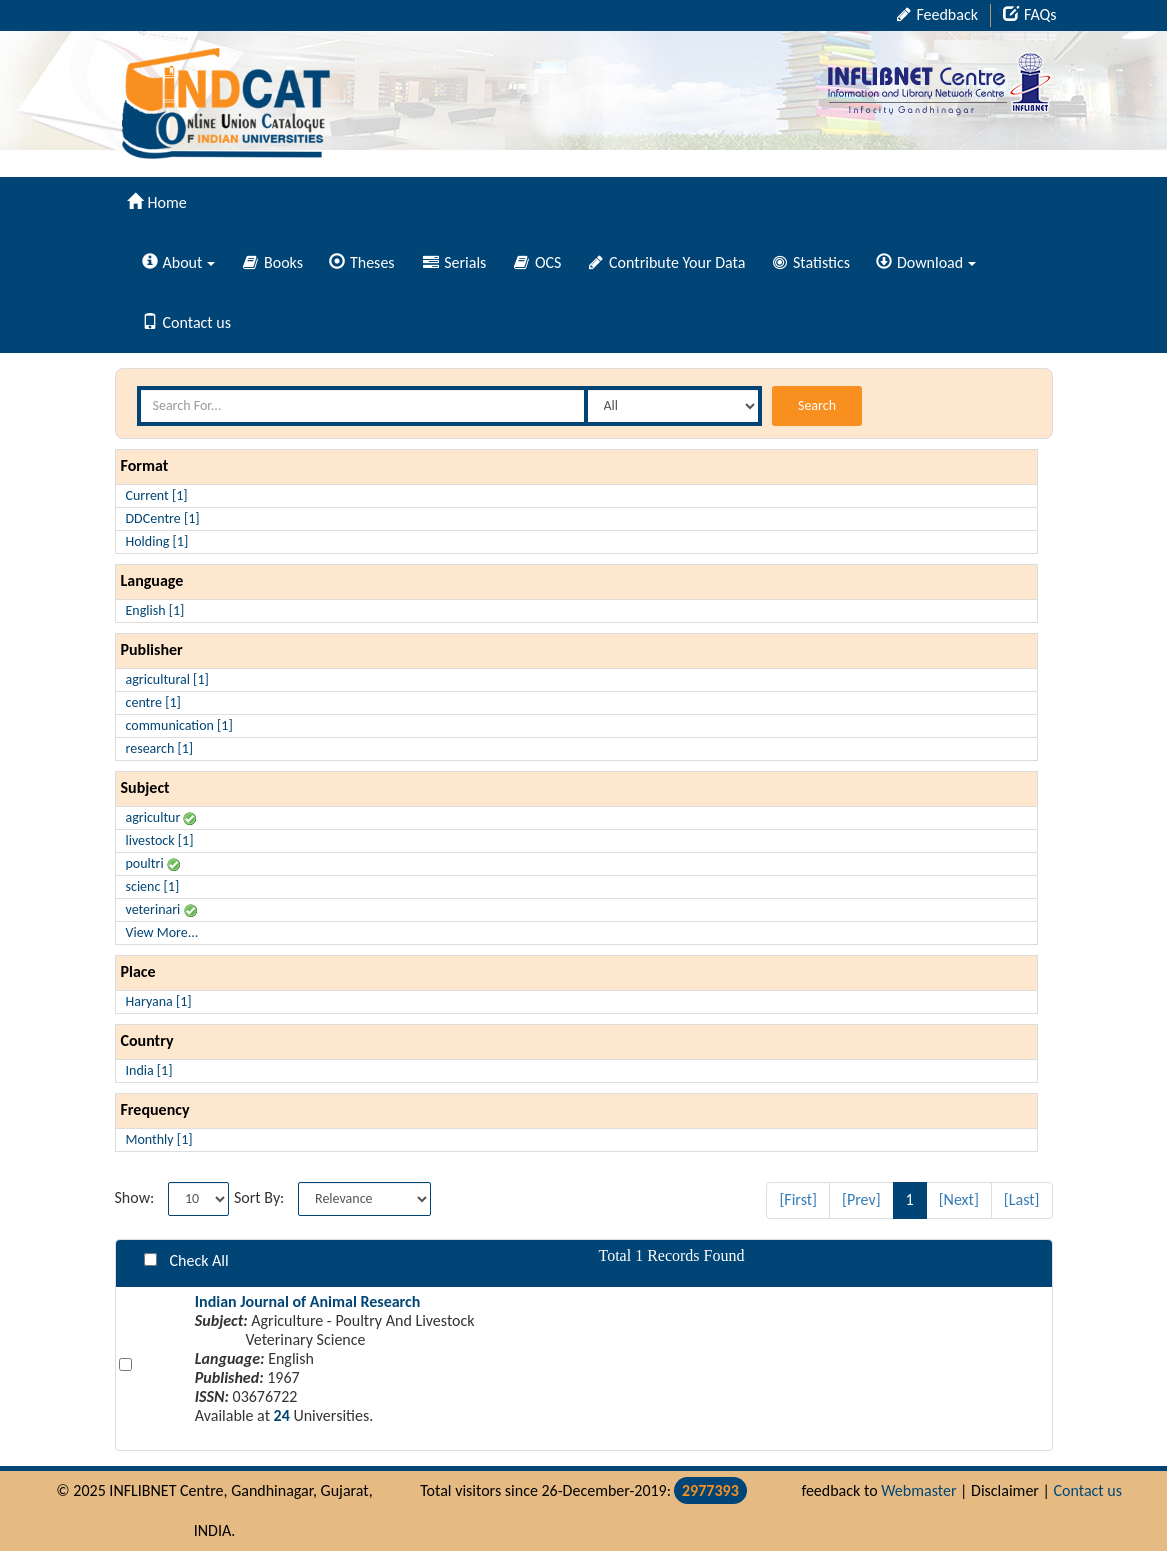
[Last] (1022, 1199)
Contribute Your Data (667, 262)
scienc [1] (153, 886)
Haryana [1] (159, 1001)
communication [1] (179, 725)
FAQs (1030, 14)
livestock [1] (160, 840)
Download (926, 262)
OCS (537, 262)
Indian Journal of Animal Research (308, 1301)
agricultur (161, 817)
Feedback (937, 14)
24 (282, 1415)
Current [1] (157, 495)
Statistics (811, 262)
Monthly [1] (159, 1139)
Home (157, 202)
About (179, 262)
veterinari (161, 909)
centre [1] (153, 702)
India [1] (149, 1070)
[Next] (959, 1199)
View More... (162, 932)
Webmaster (918, 1490)
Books (273, 262)
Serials (455, 262)
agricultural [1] (167, 679)
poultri (153, 863)
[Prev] (861, 1199)
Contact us (186, 322)
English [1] (155, 610)
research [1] (160, 748)
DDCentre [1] (163, 518)
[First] (798, 1199)
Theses (362, 262)
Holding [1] (157, 541)
